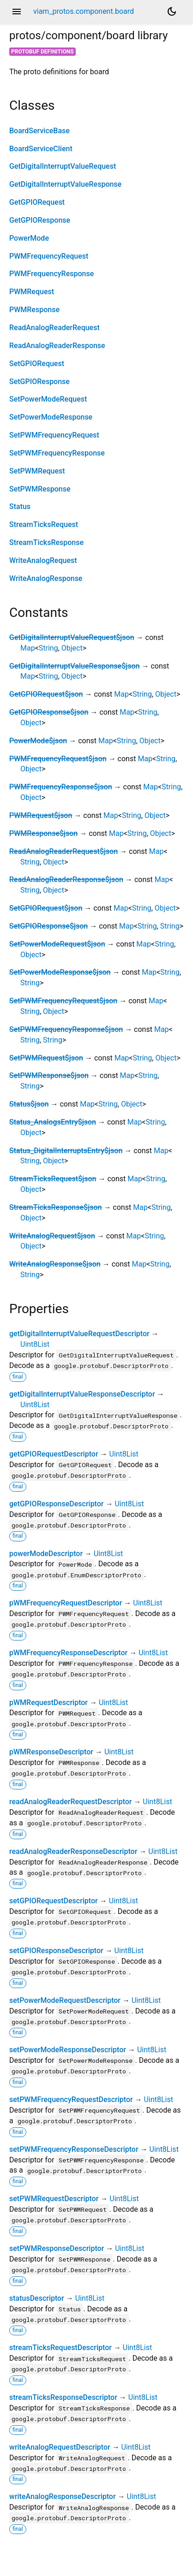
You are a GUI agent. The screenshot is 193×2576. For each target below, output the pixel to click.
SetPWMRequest (37, 471)
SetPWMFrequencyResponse (57, 453)
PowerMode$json (38, 740)
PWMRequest (31, 291)
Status (19, 506)
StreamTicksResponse (46, 542)
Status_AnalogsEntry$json (52, 1122)
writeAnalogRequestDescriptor (59, 2447)
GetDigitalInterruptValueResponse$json (74, 666)
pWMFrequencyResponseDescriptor (68, 1652)
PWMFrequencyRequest (48, 256)
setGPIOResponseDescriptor (56, 1950)
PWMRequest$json (40, 815)
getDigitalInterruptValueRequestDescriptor (79, 1333)
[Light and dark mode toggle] (171, 11)
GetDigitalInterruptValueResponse (65, 184)
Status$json (28, 1104)
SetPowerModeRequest (48, 399)
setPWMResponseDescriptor (56, 2248)
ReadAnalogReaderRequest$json (63, 851)
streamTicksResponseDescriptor (63, 2397)
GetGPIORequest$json (46, 694)
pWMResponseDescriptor (51, 1751)
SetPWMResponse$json (49, 1075)
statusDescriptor (36, 2298)
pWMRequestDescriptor (48, 1702)
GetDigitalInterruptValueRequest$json (71, 637)
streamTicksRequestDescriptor (60, 2347)
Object (72, 648)
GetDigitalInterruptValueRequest (62, 166)
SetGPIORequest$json (45, 908)
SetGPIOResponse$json (48, 926)
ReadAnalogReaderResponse (57, 345)
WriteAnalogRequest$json (52, 1236)
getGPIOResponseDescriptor (56, 1503)
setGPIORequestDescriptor (53, 1900)
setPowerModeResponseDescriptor (67, 2049)
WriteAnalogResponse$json (55, 1264)
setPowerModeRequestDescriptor (65, 2000)
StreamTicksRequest (43, 524)
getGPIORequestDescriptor (53, 1454)
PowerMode (29, 238)
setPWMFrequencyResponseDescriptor (74, 2149)
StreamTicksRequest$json (52, 1178)
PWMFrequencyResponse (51, 273)
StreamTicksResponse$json (55, 1207)
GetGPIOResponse (39, 220)
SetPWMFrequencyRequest (54, 435)
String (48, 648)
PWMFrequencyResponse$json (60, 786)
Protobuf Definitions (42, 51)
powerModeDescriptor (46, 1553)
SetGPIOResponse (39, 381)
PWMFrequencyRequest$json (58, 758)
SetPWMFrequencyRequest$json (63, 1000)
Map (27, 648)
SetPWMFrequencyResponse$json (66, 1029)
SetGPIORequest (36, 363)
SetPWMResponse (40, 489)
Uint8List (34, 1344)
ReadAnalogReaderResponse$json (66, 879)
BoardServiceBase (39, 130)
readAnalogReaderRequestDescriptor (70, 1801)
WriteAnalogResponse (45, 578)
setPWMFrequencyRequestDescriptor (71, 2099)
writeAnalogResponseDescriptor (62, 2496)
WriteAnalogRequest (43, 560)
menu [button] (16, 11)
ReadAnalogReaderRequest (54, 327)
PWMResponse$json (43, 833)
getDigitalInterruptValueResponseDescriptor (82, 1394)
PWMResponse (34, 309)
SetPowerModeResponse (50, 417)
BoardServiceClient (40, 148)
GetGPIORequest (37, 202)
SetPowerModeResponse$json (60, 972)
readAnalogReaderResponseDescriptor (73, 1851)
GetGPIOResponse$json (48, 712)
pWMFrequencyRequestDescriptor (65, 1603)
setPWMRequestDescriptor (53, 2198)
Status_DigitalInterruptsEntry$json (65, 1150)
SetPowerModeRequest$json (57, 944)
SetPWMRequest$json (46, 1058)
